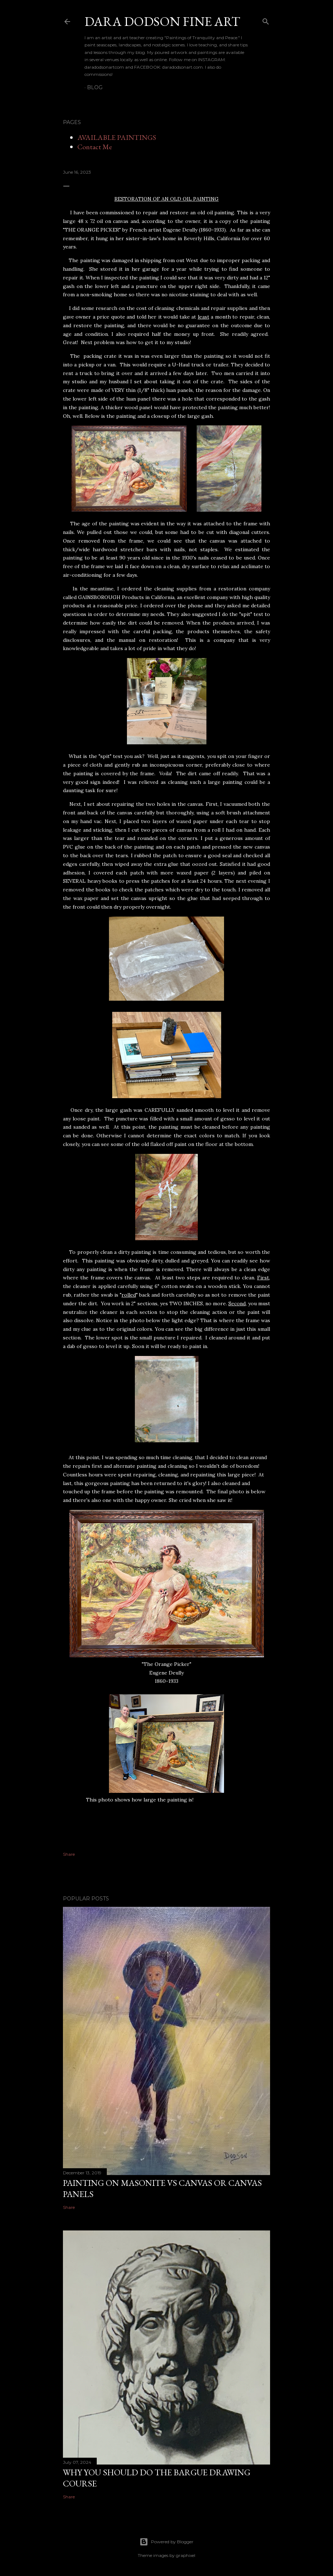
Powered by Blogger (166, 2542)
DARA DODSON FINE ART (162, 21)
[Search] (265, 20)
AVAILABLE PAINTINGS (116, 137)
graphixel (185, 2555)
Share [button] (69, 1854)
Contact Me (94, 146)
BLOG (94, 87)
